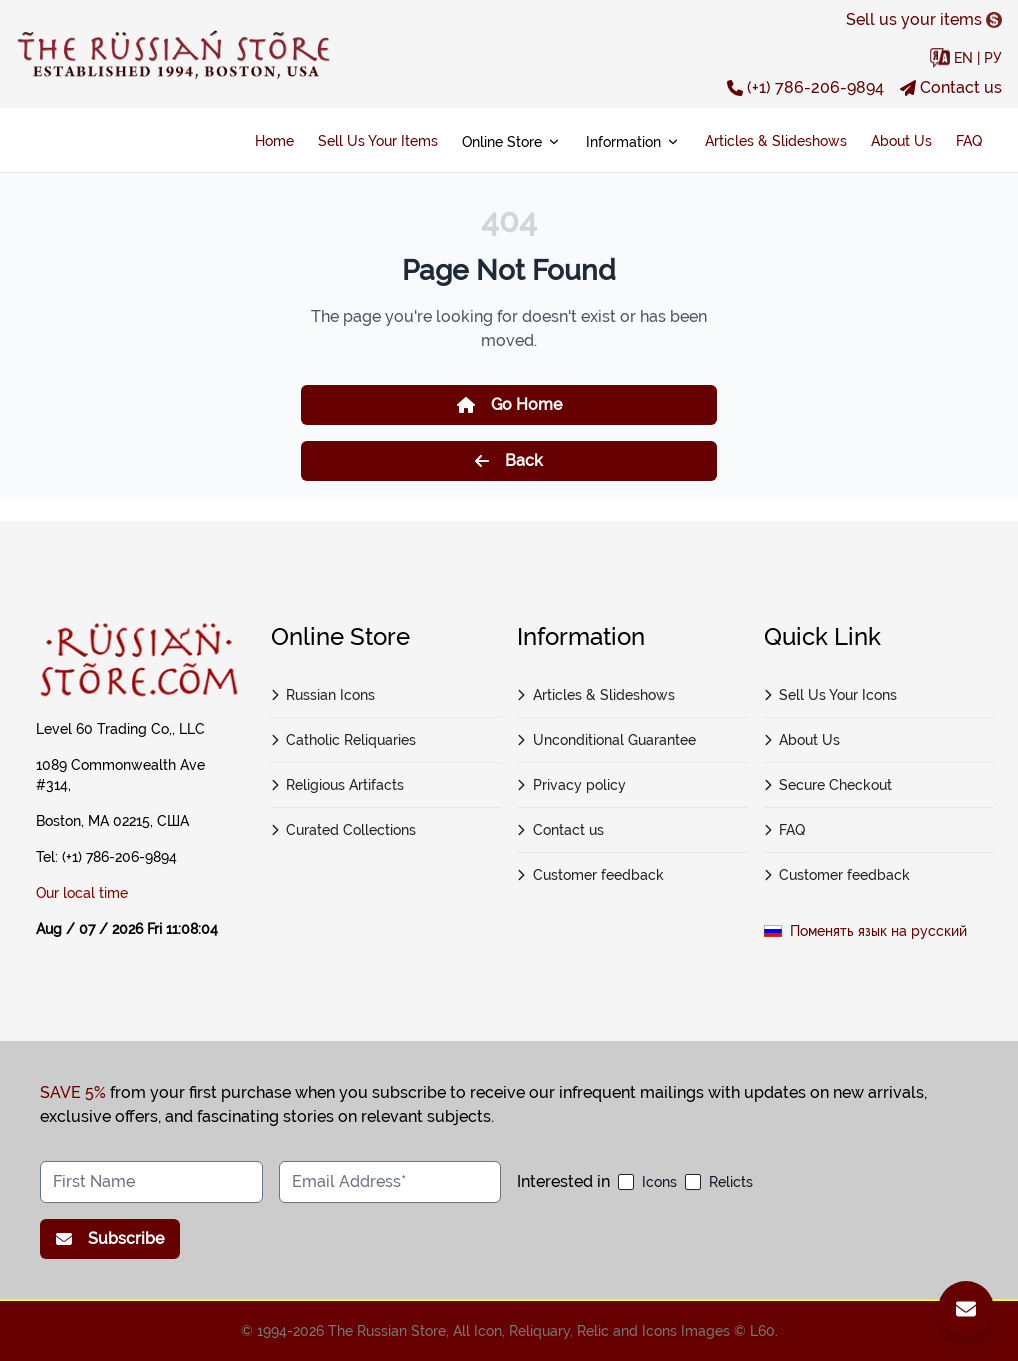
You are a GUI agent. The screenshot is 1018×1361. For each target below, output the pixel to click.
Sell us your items (924, 19)
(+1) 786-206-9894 (805, 87)
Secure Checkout (828, 785)
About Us (901, 141)
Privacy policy (571, 785)
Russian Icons (323, 695)
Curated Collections (344, 830)
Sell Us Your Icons (831, 695)
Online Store (512, 142)
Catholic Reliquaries (344, 740)
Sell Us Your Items (378, 141)
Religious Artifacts (338, 785)
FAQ (969, 141)
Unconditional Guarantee (606, 740)
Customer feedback (590, 875)
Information (633, 142)
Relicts (731, 1182)
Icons (659, 1182)
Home (274, 141)
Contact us (951, 87)
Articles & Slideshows (776, 141)
